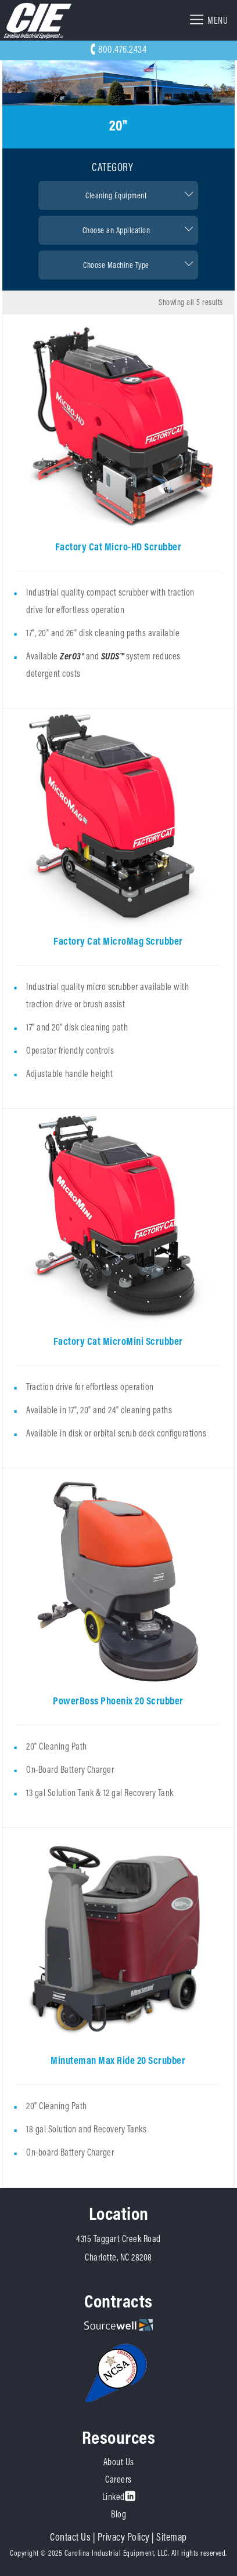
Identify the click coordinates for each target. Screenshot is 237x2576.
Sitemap (171, 2537)
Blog (118, 2514)
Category (112, 167)
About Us (118, 2462)
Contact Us (70, 2537)
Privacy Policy (124, 2537)
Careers (118, 2479)
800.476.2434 (118, 49)
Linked (118, 2496)
